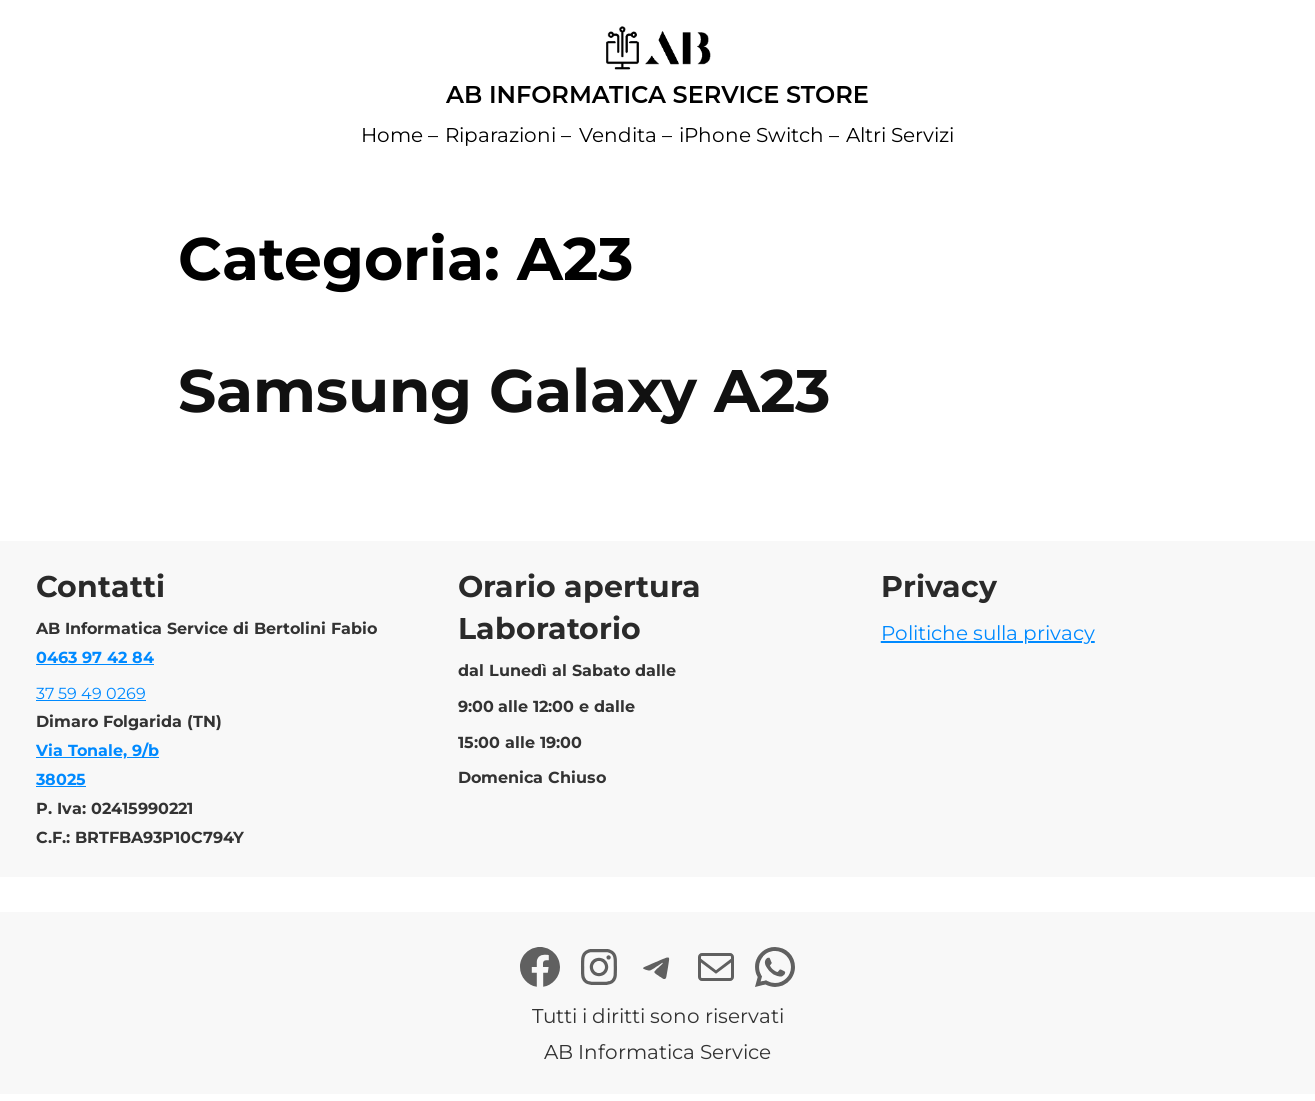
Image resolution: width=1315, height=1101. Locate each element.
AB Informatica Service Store (657, 94)
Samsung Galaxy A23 (504, 390)
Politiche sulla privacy (988, 633)
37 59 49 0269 (91, 693)
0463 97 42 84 (95, 657)
